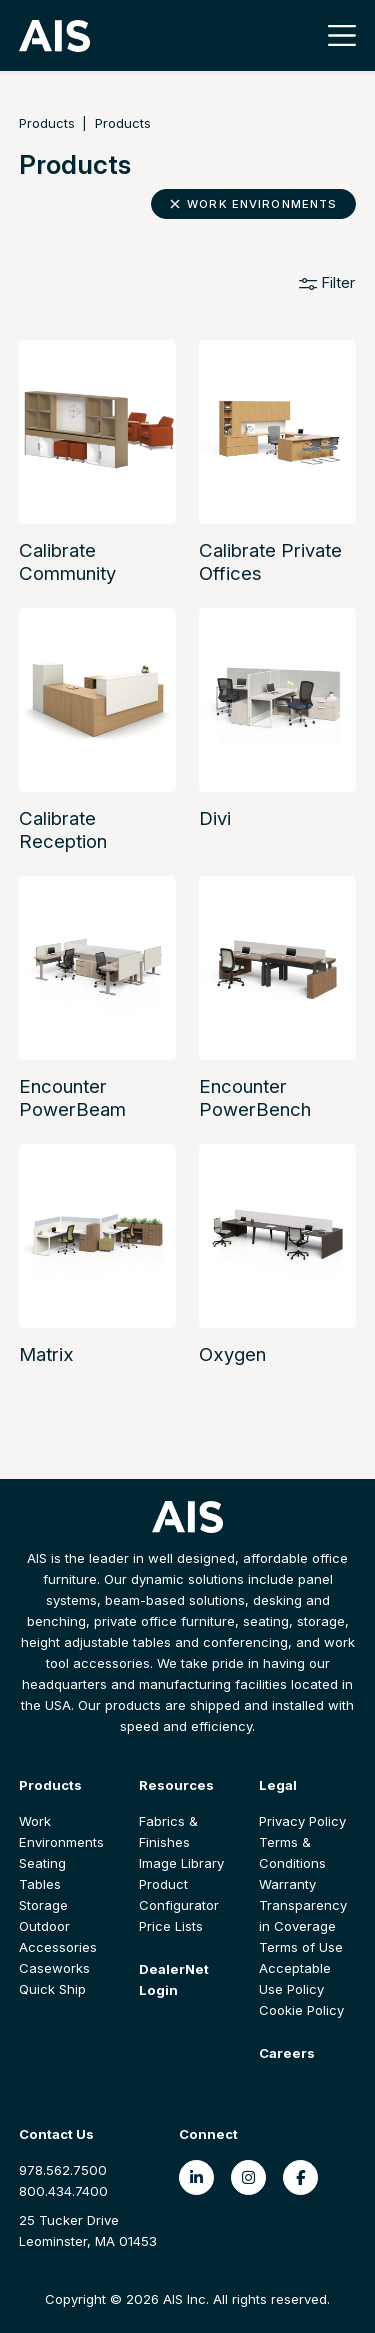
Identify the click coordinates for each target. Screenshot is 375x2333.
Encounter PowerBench (255, 1098)
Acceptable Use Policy (295, 1978)
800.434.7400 (63, 2191)
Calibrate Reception (63, 830)
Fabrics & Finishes (168, 1831)
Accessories (58, 1947)
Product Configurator (179, 1894)
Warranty (287, 1884)
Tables (40, 1884)
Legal (278, 1785)
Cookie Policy (301, 2010)
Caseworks (54, 1968)
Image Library (181, 1863)
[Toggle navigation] (336, 35)
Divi (215, 818)
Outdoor (44, 1926)
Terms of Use (301, 1947)
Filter (327, 282)
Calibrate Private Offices (270, 562)
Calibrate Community (67, 562)
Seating (42, 1863)
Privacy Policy (302, 1821)
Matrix (46, 1354)
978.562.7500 (63, 2170)
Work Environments (254, 204)
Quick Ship (52, 1989)
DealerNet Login (174, 1979)
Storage (43, 1905)
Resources (176, 1785)
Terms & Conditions (292, 1852)
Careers (287, 2053)
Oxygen (232, 1354)
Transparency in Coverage (303, 1915)
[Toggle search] (301, 35)
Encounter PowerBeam (72, 1098)
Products (47, 123)
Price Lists (171, 1926)
